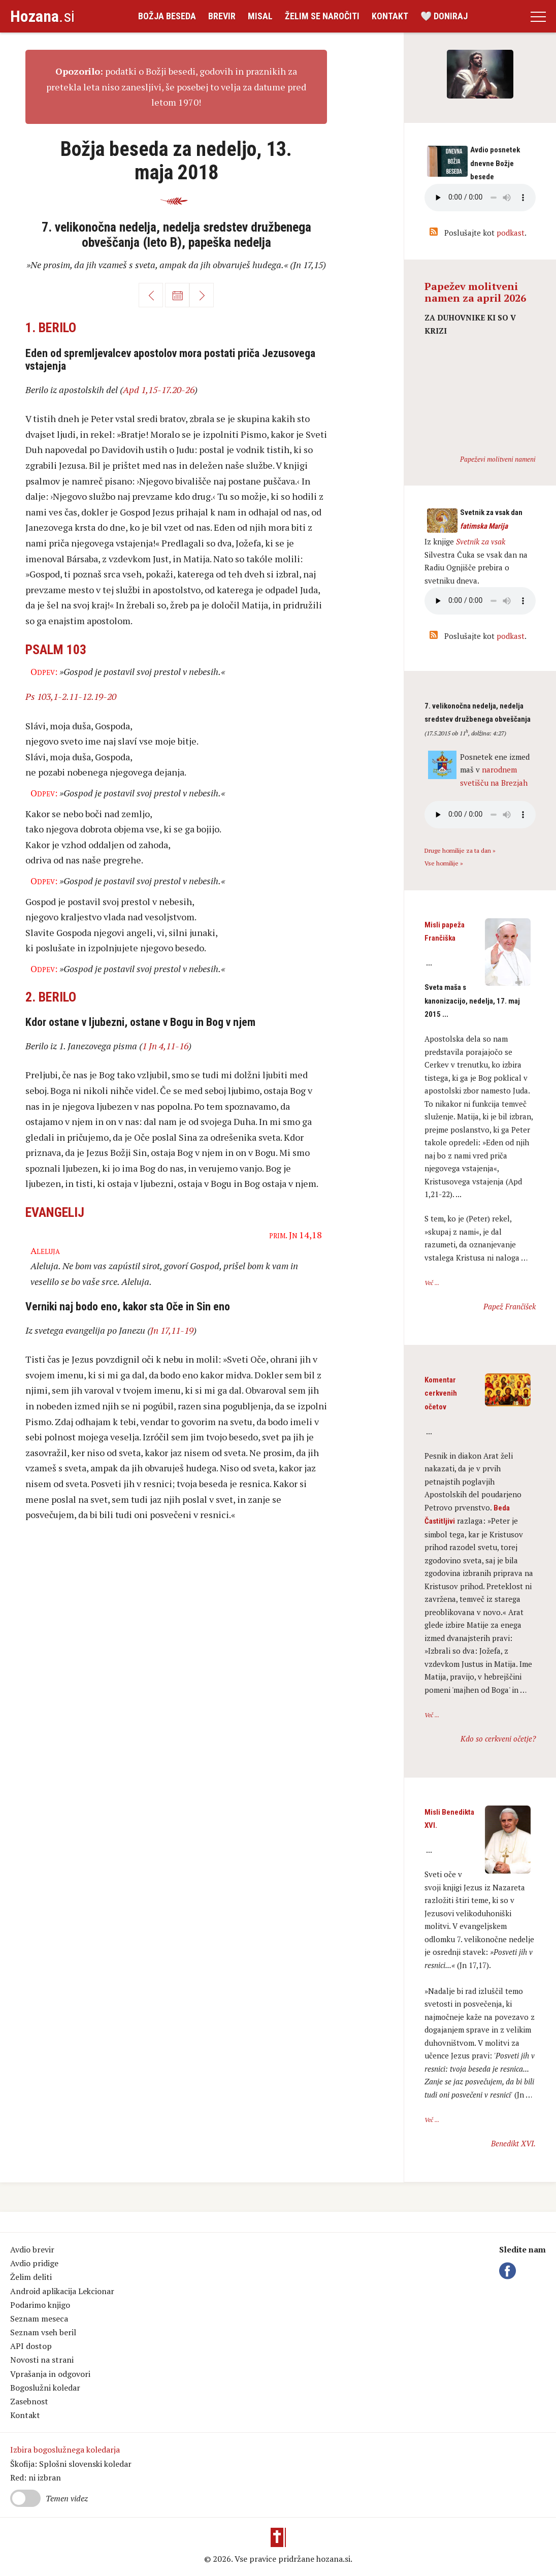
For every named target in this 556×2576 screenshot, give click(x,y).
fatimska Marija (484, 526)
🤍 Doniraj (444, 16)
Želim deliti (31, 2276)
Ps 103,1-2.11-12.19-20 (70, 696)
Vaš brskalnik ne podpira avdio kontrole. (480, 601)
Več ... (431, 1282)
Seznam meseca (39, 2318)
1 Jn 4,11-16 (165, 1046)
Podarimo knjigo (40, 2304)
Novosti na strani (42, 2359)
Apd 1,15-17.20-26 (158, 389)
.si (42, 16)
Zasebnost (29, 2401)
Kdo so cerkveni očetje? (498, 1738)
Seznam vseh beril (43, 2332)
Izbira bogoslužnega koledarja (65, 2449)
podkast (511, 233)
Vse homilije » (443, 863)
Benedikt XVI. (513, 2143)
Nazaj (151, 295)
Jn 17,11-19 (171, 1330)
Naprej (201, 295)
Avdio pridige (34, 2263)
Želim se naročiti (322, 16)
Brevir (222, 16)
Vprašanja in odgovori (50, 2373)
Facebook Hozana (509, 2271)
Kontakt (390, 16)
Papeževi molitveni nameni (498, 459)
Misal (260, 16)
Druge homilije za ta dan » (460, 850)
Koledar (177, 295)
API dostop (31, 2346)
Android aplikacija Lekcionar (62, 2291)
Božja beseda (167, 16)
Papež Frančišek (509, 1306)
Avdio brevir (32, 2249)
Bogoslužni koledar (45, 2387)
